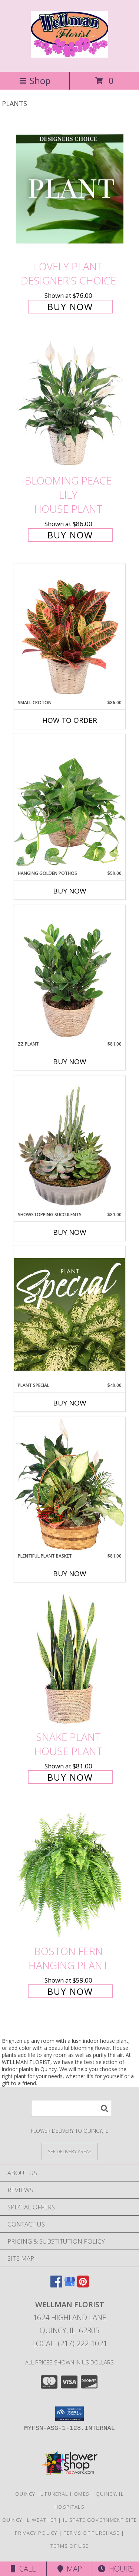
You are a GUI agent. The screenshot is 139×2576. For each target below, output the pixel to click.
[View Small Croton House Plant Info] (69, 631)
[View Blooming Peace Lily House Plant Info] (69, 403)
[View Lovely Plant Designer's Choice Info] (69, 188)
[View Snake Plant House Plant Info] (69, 1659)
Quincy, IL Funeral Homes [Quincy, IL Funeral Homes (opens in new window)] (52, 2493)
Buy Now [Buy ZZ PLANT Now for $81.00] (69, 1061)
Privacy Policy (36, 2533)
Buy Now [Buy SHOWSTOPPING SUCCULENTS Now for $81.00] (69, 1232)
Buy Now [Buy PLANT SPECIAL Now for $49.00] (69, 1403)
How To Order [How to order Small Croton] (69, 720)
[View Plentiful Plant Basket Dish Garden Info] (69, 1484)
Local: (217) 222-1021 (69, 2343)
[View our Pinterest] (83, 2285)
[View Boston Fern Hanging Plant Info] (69, 1873)
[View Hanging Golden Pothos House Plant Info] (69, 802)
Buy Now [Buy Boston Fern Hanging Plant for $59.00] (70, 1991)
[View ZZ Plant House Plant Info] (69, 972)
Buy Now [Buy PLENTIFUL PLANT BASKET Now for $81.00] (69, 1573)
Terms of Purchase (92, 2533)
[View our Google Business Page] (70, 2285)
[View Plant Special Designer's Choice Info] (69, 1314)
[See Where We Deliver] (70, 2151)
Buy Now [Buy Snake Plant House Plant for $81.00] (70, 1777)
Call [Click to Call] (23, 2569)
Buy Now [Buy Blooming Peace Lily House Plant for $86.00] (70, 535)
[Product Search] (71, 2108)
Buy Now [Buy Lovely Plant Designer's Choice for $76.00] (70, 306)
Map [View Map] (69, 2569)
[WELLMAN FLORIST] (70, 53)
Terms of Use (69, 2546)
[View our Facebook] (56, 2285)
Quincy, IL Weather (29, 2520)
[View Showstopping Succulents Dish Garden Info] (69, 1143)
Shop (34, 80)
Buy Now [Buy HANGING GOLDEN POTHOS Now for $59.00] (69, 891)
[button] (69, 2413)
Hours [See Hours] (116, 2569)
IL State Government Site (100, 2520)
